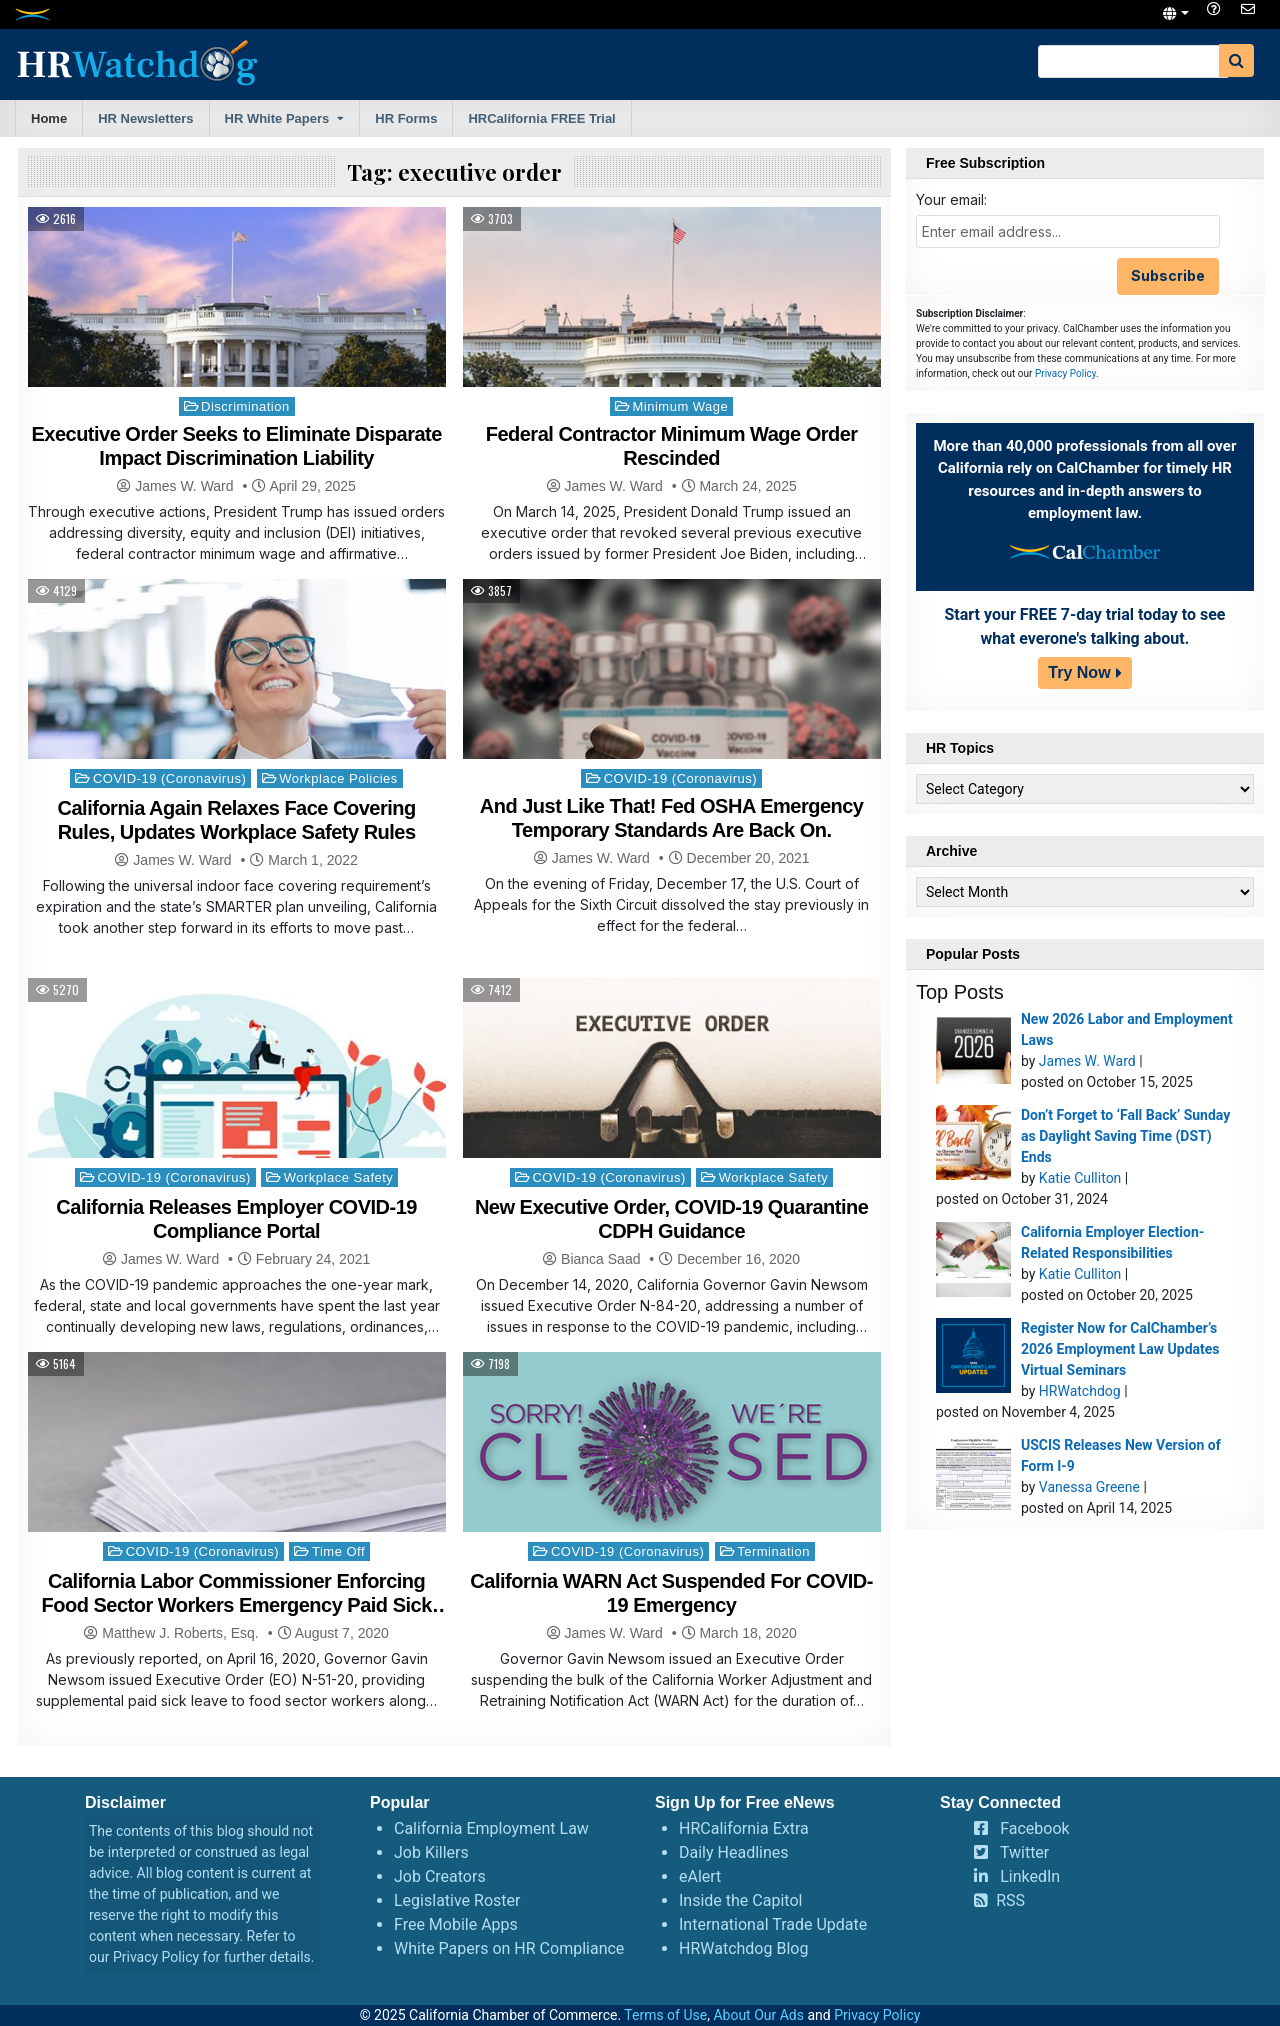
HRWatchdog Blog (743, 1948)
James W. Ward (184, 486)
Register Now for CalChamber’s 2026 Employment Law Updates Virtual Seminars (1120, 1349)
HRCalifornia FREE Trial (541, 118)
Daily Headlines (734, 1852)
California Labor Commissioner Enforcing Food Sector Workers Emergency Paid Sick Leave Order (237, 1605)
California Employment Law (491, 1828)
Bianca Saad (600, 1259)
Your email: (951, 199)
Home (49, 118)
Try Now (1079, 672)
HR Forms (406, 118)
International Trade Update (773, 1924)
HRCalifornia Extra (744, 1828)
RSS (1010, 1900)
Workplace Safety (339, 1177)
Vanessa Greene (1089, 1487)
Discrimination (245, 406)
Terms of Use (665, 2015)
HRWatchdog (1080, 1391)
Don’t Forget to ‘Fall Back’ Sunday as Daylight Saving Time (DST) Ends (1125, 1136)
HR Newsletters (145, 118)
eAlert (700, 1876)
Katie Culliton (1080, 1178)
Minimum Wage (680, 406)
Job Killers (431, 1852)
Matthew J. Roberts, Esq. (180, 1633)
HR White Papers (277, 118)
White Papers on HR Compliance (509, 1948)
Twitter (1024, 1852)
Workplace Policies (338, 778)
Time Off (338, 1551)
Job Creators (440, 1876)
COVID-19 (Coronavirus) (169, 778)
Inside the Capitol (740, 1900)
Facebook (1034, 1828)
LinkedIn (1030, 1876)
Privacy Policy (1065, 373)
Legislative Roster (457, 1900)
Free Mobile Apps (456, 1924)
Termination (773, 1551)
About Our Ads (758, 2015)
